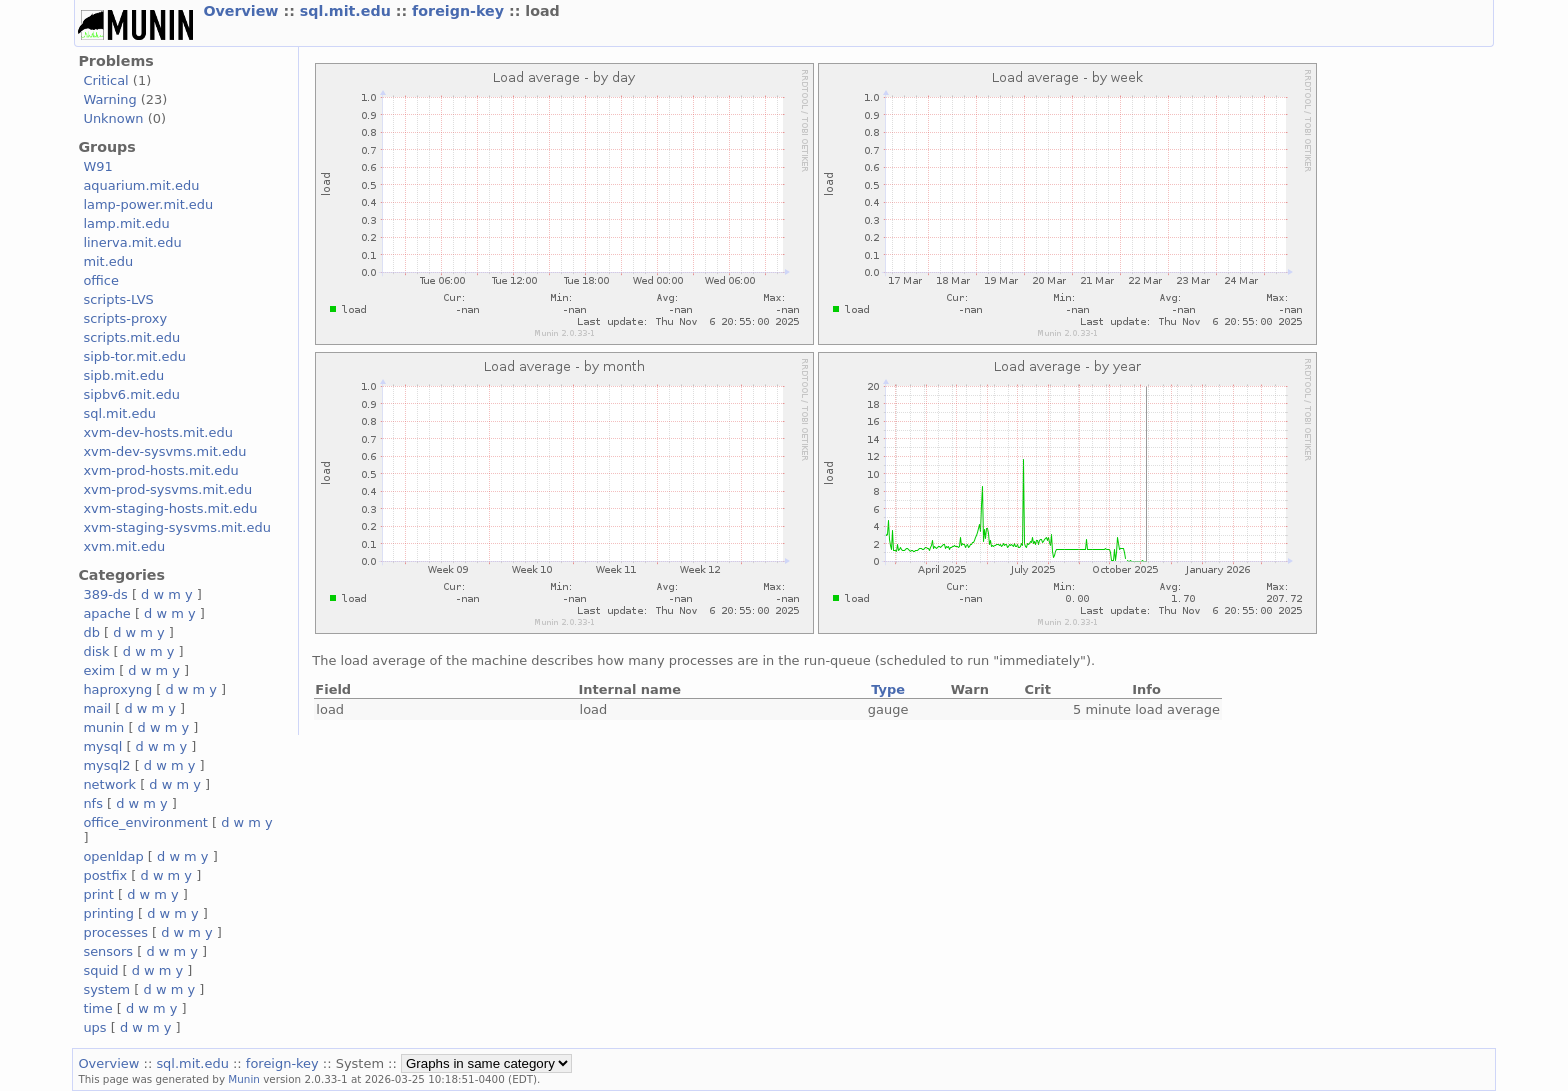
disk (96, 651)
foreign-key (460, 11)
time (97, 1008)
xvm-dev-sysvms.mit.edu (164, 451)
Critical (105, 80)
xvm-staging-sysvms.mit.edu (176, 527)
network (109, 784)
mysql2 (106, 765)
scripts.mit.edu (131, 337)
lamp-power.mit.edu (148, 204)
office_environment (145, 822)
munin (103, 727)
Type (888, 689)
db (91, 632)
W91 (97, 166)
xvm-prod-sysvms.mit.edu (167, 489)
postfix (105, 875)
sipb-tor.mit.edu (134, 356)
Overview (243, 11)
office (101, 280)
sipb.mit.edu (123, 375)
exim (99, 670)
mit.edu (108, 261)
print (98, 894)
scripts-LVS (118, 299)
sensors (108, 951)
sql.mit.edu (348, 11)
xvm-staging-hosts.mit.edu (170, 508)
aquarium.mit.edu (141, 185)
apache (106, 613)
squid (100, 970)
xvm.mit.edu (124, 546)
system (106, 989)
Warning (109, 99)
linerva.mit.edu (132, 242)
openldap (113, 856)
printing (108, 913)
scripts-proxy (125, 318)
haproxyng (117, 689)
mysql (102, 746)
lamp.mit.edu (126, 223)
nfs (93, 803)
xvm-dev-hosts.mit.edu (157, 432)
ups (94, 1027)
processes (115, 932)
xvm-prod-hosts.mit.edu (160, 470)
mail (97, 708)
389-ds (105, 594)
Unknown (113, 118)
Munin (244, 1079)
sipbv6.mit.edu (131, 394)
